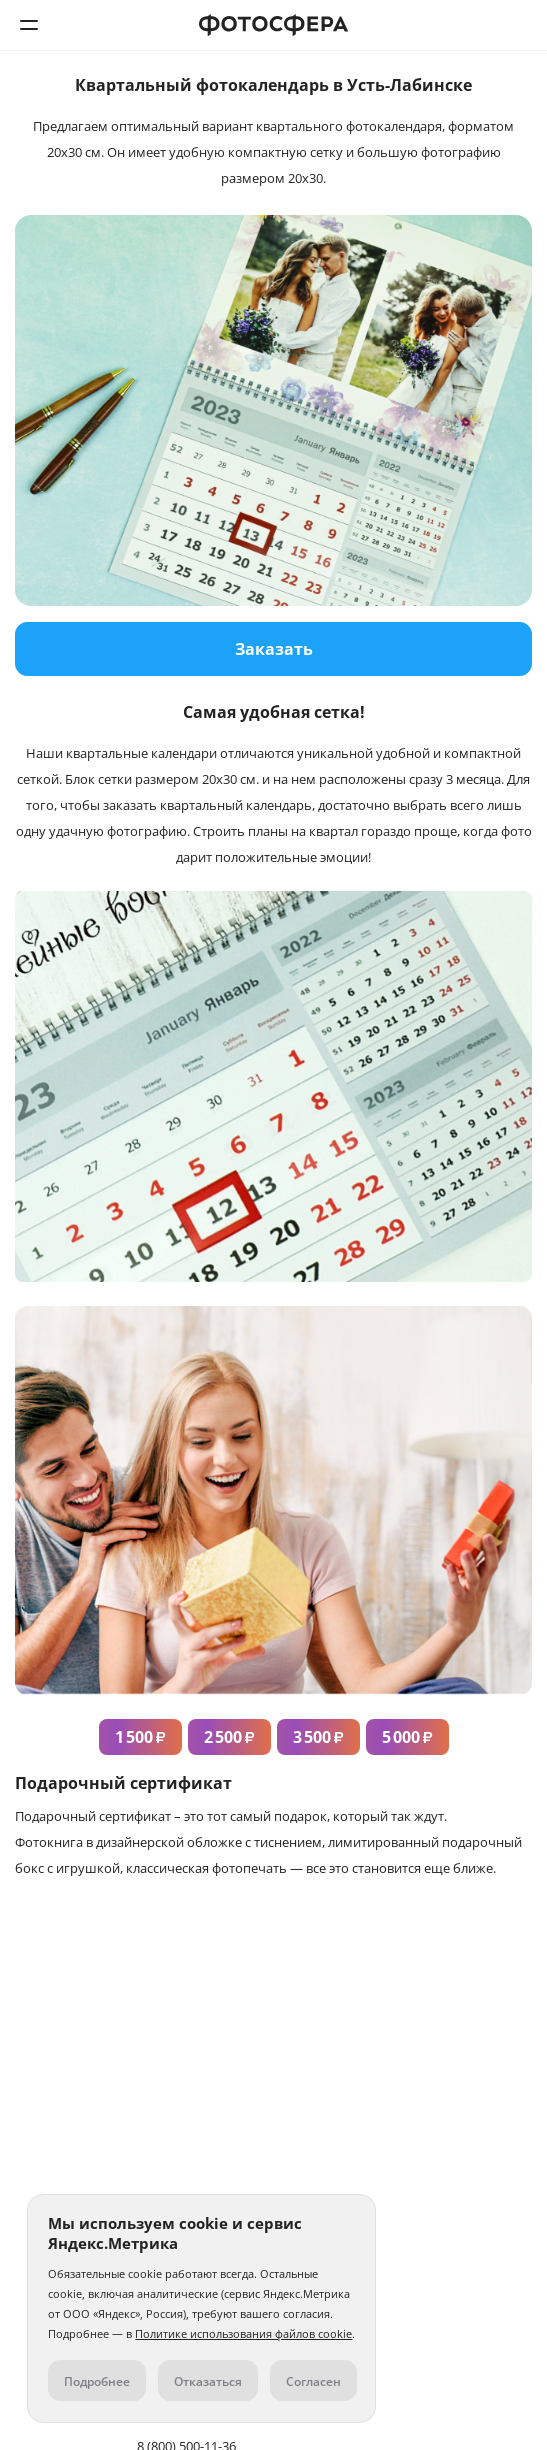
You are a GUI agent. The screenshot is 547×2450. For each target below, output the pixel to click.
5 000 (407, 1737)
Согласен (313, 2381)
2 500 (229, 1737)
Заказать (274, 649)
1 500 (140, 1737)
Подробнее (97, 2381)
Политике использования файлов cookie (243, 2333)
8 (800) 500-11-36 (518, 25)
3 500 (318, 1737)
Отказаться (208, 2381)
